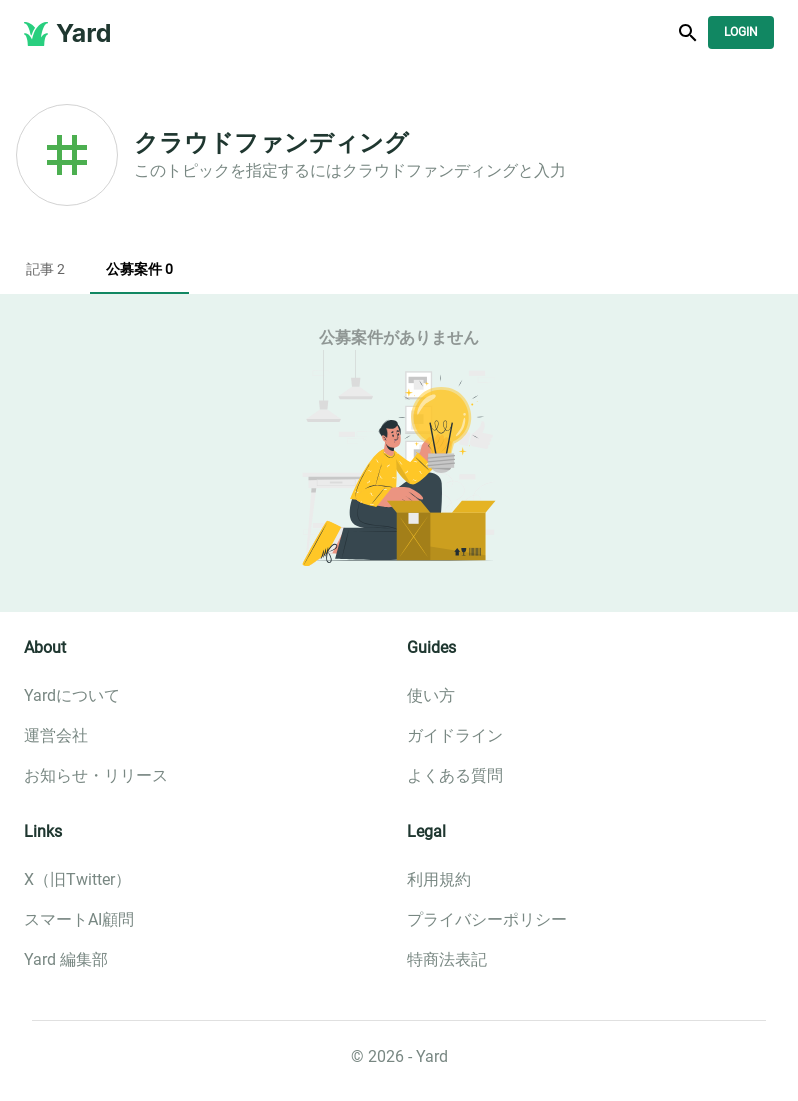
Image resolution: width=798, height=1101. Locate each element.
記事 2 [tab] (45, 270)
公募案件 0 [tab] (139, 270)
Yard (84, 33)
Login (741, 32)
